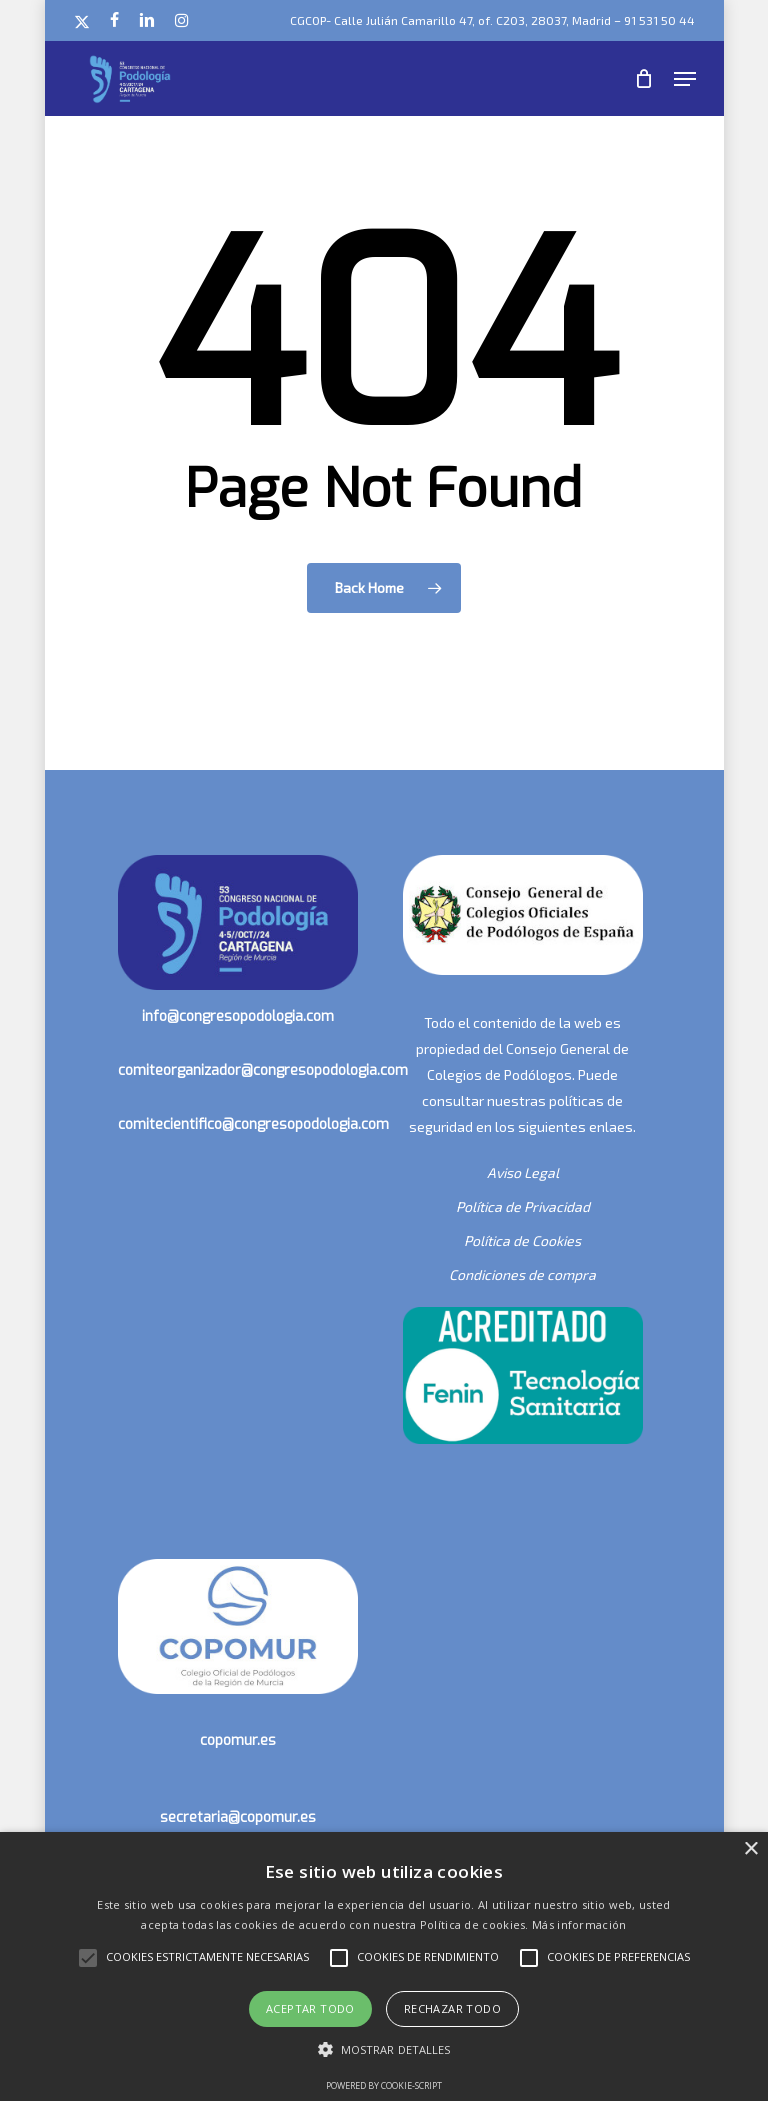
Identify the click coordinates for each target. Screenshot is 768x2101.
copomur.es (238, 1740)
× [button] (750, 1849)
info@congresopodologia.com (238, 1016)
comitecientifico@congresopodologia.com (253, 1124)
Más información (579, 1924)
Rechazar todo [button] (452, 2008)
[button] (685, 79)
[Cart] (644, 79)
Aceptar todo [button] (310, 2008)
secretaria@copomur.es (238, 1817)
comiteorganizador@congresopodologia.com (263, 1070)
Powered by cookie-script (384, 2085)
